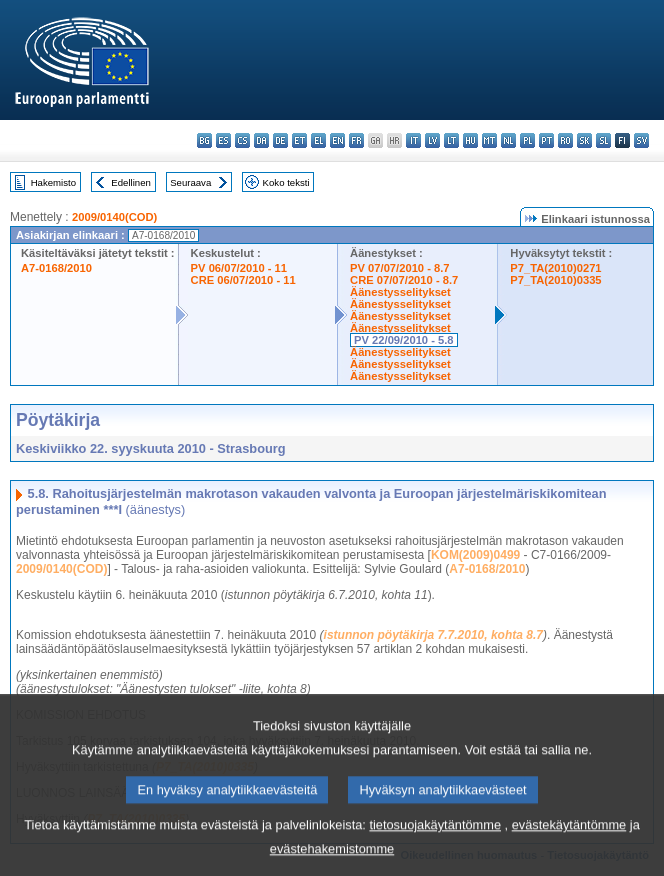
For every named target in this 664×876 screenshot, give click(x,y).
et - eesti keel (299, 140)
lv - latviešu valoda (432, 140)
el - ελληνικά (318, 140)
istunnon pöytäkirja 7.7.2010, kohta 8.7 (433, 635)
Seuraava (190, 182)
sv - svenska (641, 140)
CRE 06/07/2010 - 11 (243, 280)
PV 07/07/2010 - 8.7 (400, 268)
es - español (223, 140)
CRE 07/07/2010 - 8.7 (404, 280)
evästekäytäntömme (569, 840)
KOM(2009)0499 (475, 555)
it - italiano (413, 140)
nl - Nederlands (508, 140)
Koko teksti (286, 182)
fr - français (356, 140)
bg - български (204, 140)
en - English (337, 140)
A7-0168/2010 (56, 268)
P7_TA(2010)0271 (555, 268)
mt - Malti (489, 140)
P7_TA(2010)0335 (555, 280)
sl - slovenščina (603, 140)
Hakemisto (53, 182)
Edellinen (130, 182)
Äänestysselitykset (400, 292)
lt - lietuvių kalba (451, 140)
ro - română (565, 140)
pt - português (546, 140)
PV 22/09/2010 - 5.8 (404, 340)
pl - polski (527, 140)
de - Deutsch (280, 140)
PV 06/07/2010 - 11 (239, 268)
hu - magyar (470, 140)
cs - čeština (242, 140)
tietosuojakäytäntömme (435, 840)
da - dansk (261, 140)
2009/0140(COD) (114, 217)
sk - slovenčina (584, 140)
